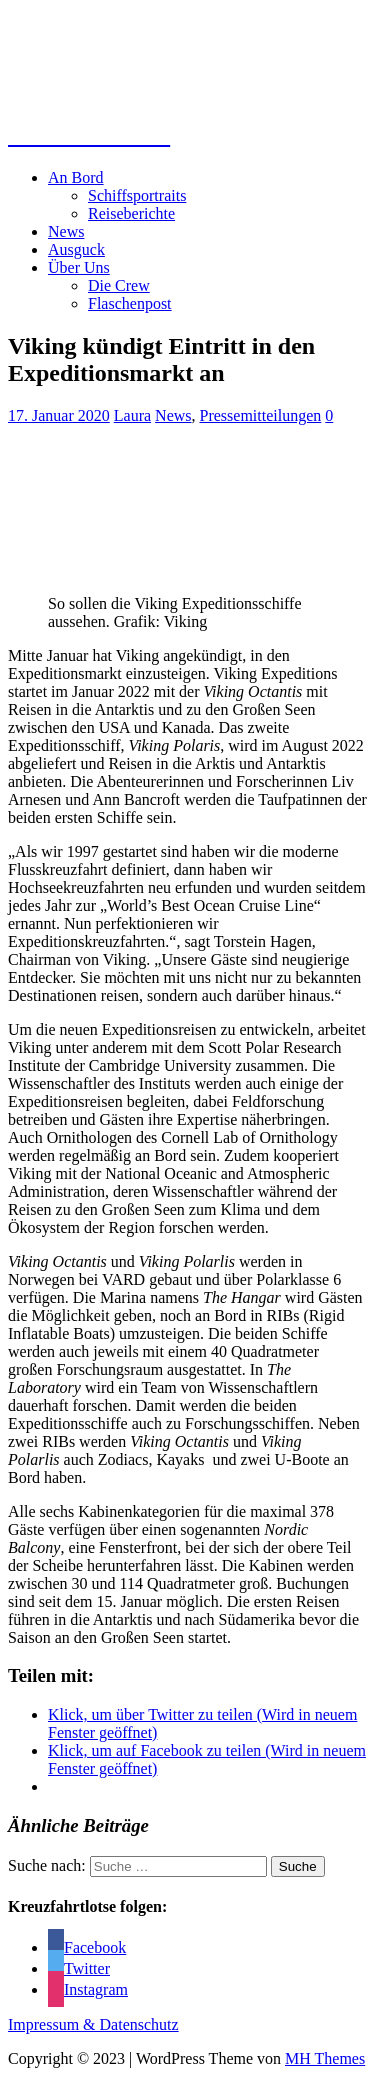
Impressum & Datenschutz (93, 2024)
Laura (132, 415)
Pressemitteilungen (261, 415)
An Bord (76, 177)
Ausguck (76, 249)
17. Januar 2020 (59, 415)
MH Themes (325, 2058)
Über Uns (79, 267)
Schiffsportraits (137, 195)
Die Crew (119, 285)
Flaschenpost (130, 303)
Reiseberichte (131, 213)
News (66, 231)
